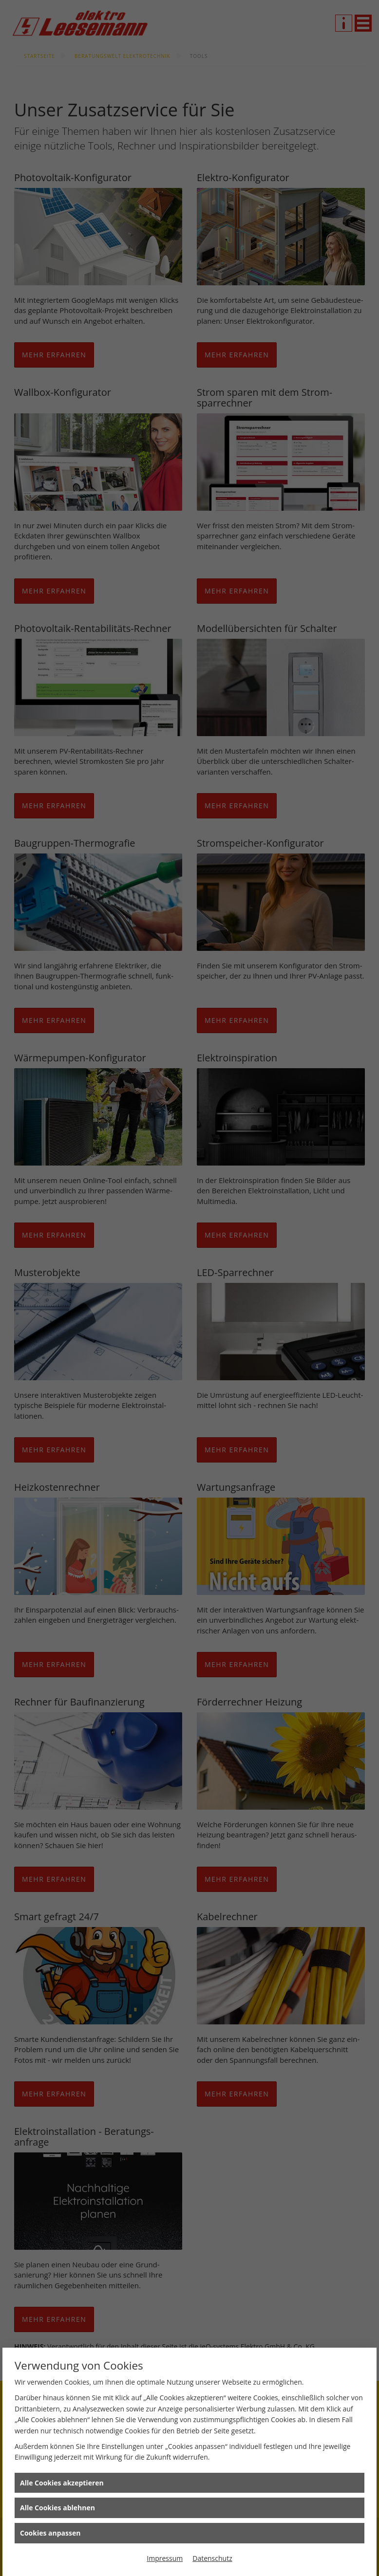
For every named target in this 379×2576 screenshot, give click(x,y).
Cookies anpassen (50, 2533)
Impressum (165, 2558)
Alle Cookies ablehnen (57, 2507)
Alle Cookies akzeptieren (62, 2482)
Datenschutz (212, 2558)
